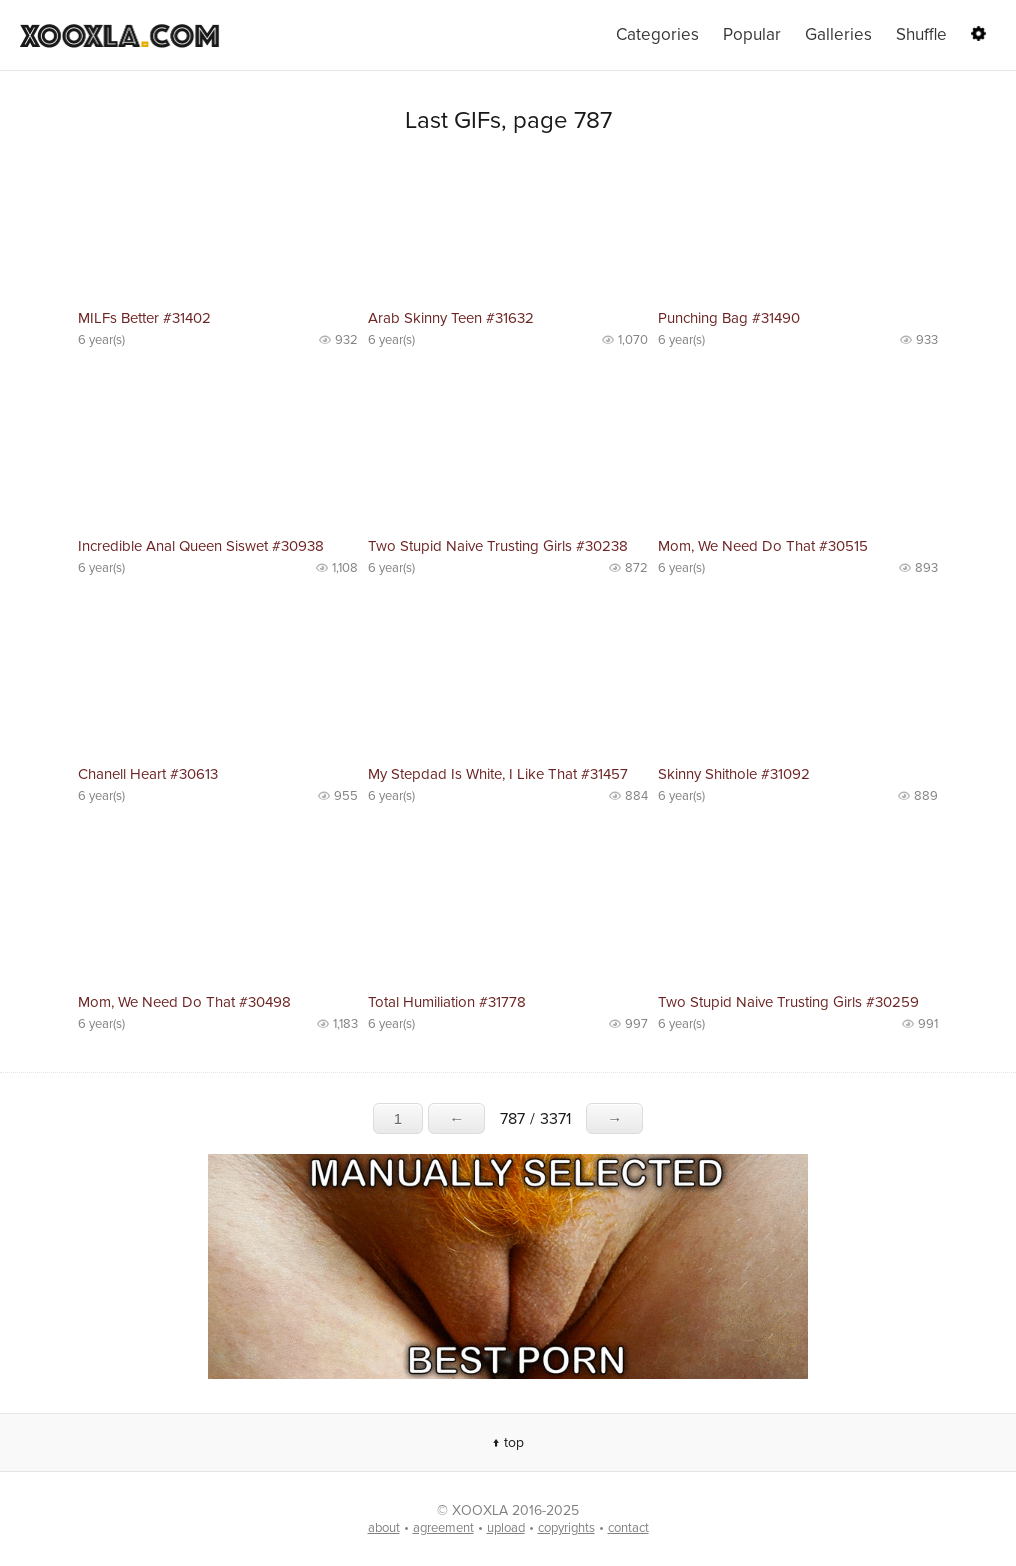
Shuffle (921, 34)
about (384, 1528)
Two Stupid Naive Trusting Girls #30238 (498, 546)
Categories (657, 34)
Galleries (838, 34)
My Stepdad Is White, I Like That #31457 (498, 774)
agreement (443, 1528)
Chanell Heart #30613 (148, 774)
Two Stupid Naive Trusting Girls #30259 (788, 1002)
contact (628, 1528)
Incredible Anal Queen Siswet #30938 (201, 546)
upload (506, 1528)
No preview (218, 230)
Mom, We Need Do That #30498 (184, 1002)
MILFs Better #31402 (144, 318)
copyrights (566, 1528)
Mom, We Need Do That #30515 (763, 546)
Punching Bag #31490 (729, 318)
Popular (752, 34)
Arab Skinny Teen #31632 (451, 318)
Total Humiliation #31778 (447, 1002)
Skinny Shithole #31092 (734, 774)
